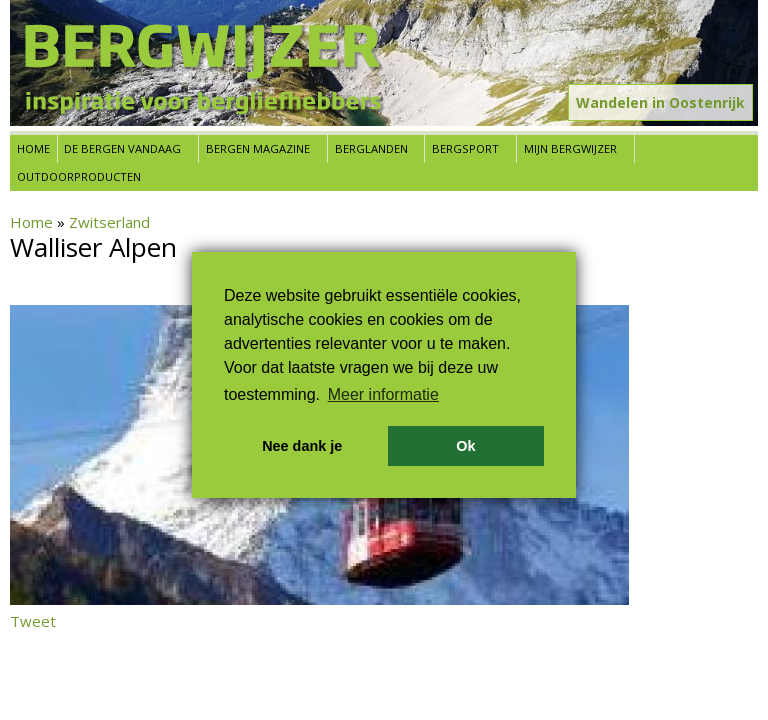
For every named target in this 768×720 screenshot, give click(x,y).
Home (33, 148)
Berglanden (371, 148)
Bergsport (465, 148)
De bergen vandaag (122, 148)
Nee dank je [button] (302, 446)
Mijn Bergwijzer (570, 148)
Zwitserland (109, 222)
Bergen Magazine (258, 148)
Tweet (33, 621)
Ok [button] (465, 446)
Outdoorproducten (79, 176)
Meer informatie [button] (383, 394)
